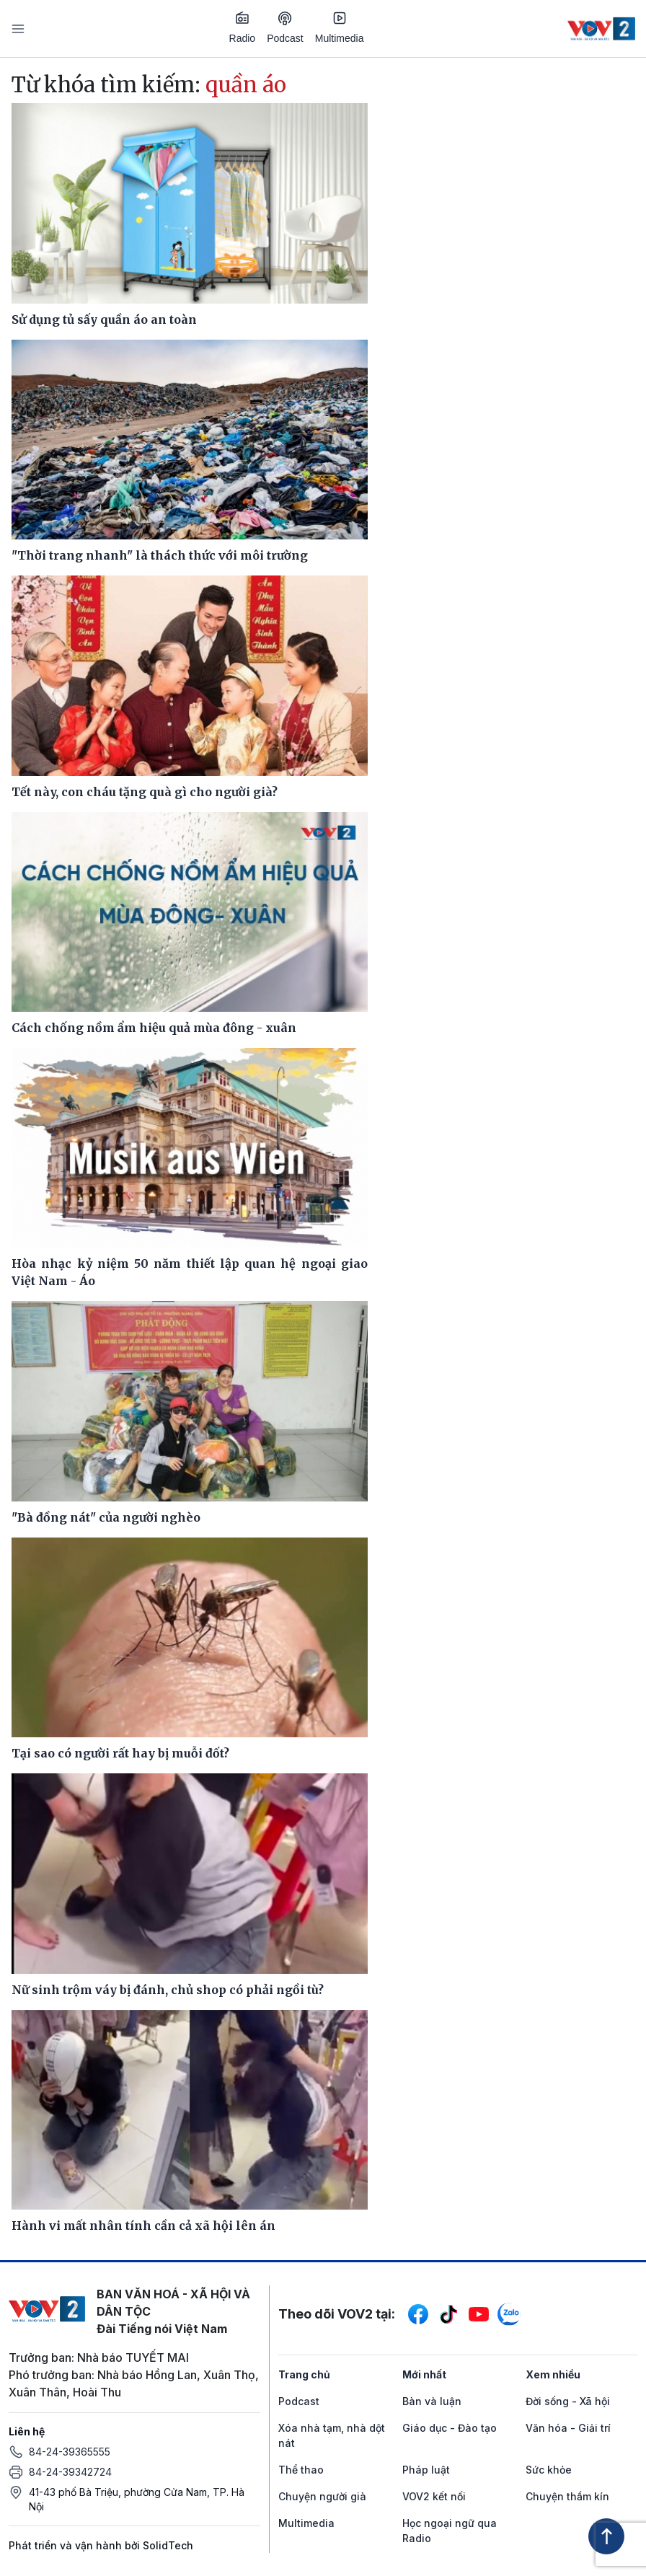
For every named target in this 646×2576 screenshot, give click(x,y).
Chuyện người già (322, 2496)
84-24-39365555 (69, 2451)
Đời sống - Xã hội (568, 2401)
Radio (242, 27)
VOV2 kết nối (434, 2496)
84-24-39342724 (70, 2472)
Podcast (285, 28)
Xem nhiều (553, 2374)
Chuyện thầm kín (567, 2496)
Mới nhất (424, 2374)
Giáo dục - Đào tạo (449, 2428)
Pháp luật (426, 2469)
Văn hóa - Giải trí (568, 2428)
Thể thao (301, 2469)
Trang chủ (304, 2374)
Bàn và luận (431, 2401)
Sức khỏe (549, 2469)
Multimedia (339, 27)
